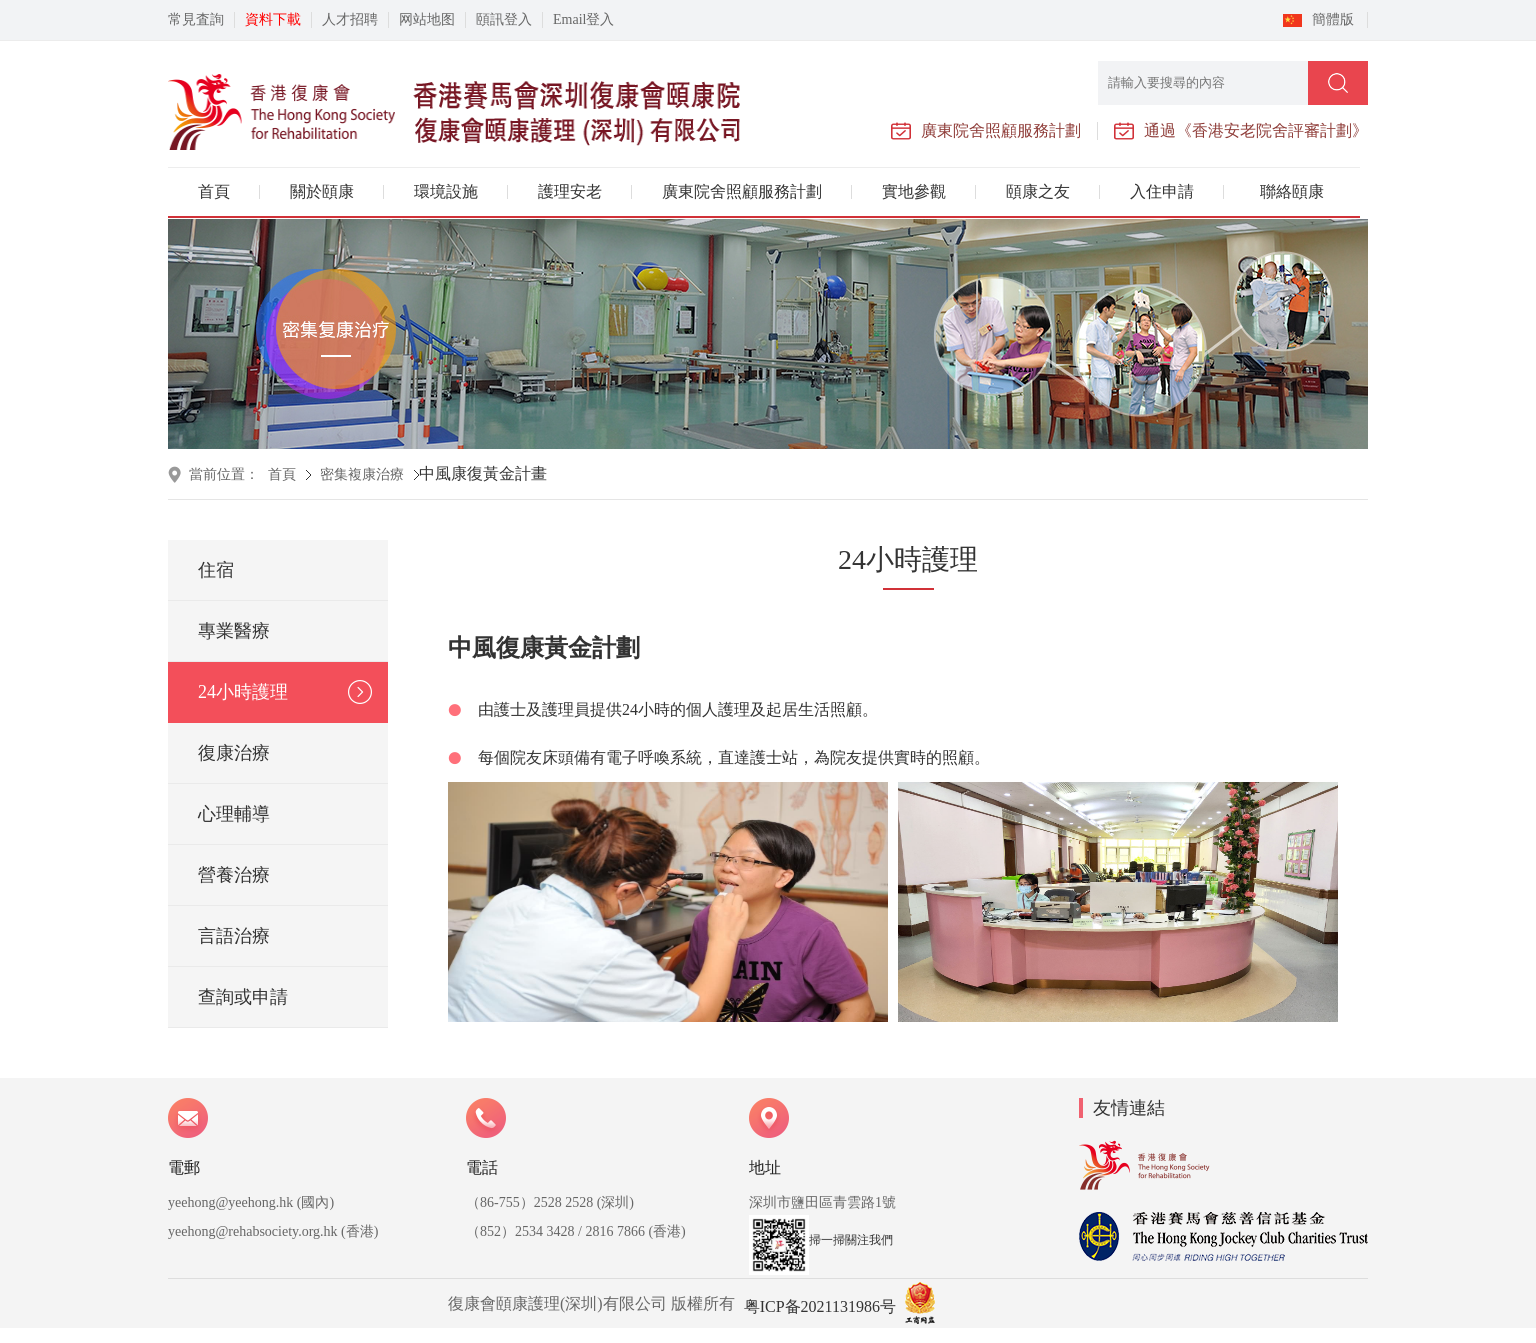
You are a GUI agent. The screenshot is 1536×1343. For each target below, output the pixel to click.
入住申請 (1162, 191)
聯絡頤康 (1292, 191)
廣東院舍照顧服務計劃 (742, 191)
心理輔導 (234, 814)
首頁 (214, 191)
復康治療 (234, 753)
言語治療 (234, 936)
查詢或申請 (243, 997)
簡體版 (1333, 19)
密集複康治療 (362, 474)
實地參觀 (914, 191)
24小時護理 (243, 692)
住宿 (216, 570)
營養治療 (234, 875)
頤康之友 (1038, 191)
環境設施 (446, 191)
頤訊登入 (504, 19)
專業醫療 (234, 631)
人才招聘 (350, 19)
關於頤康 (322, 191)
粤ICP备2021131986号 (820, 1306)
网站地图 (427, 19)
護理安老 (570, 191)
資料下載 (273, 19)
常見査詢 (196, 19)
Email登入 (583, 19)
